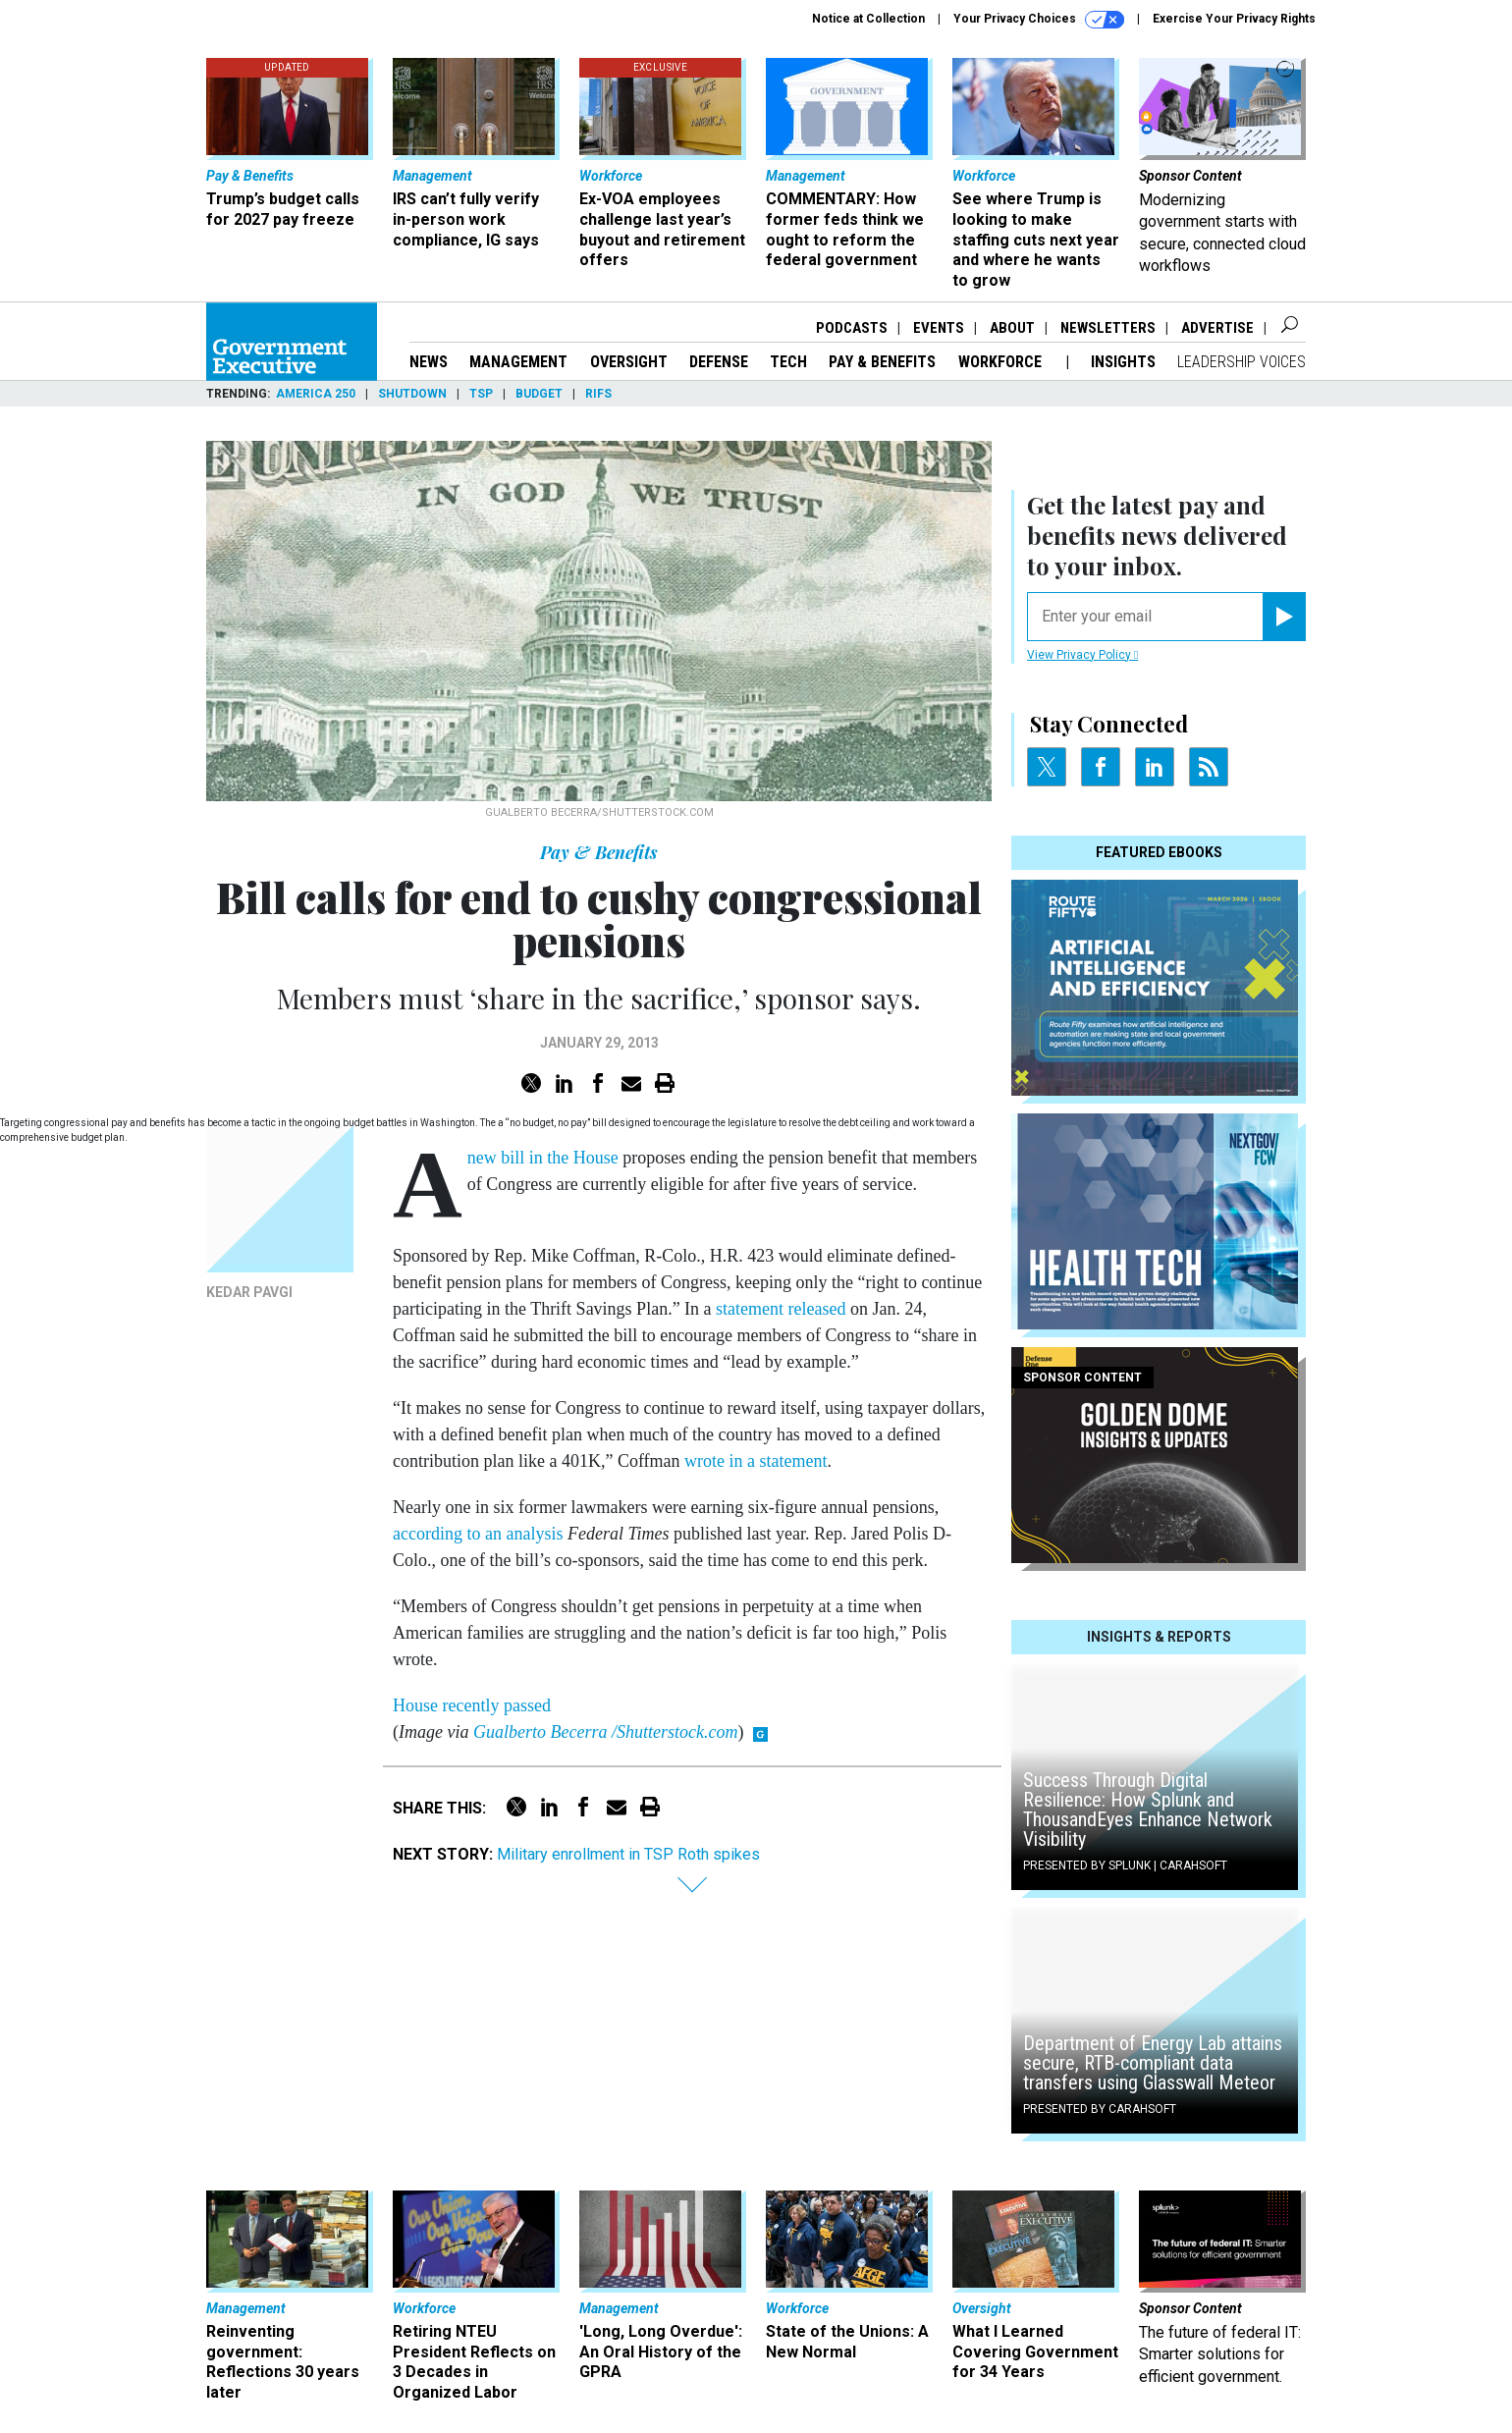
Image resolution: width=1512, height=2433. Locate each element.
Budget (539, 394)
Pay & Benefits (882, 361)
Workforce (1002, 361)
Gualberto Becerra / (545, 1732)
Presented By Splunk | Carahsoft (1125, 1865)
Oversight (629, 361)
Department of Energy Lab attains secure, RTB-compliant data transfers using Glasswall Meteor (1152, 2062)
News (428, 361)
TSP (481, 394)
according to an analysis (478, 1533)
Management (518, 361)
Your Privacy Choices (1038, 19)
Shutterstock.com (677, 1732)
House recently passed (472, 1705)
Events (938, 328)
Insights (1123, 361)
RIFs (598, 394)
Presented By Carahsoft (1099, 2109)
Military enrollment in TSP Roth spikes (628, 1854)
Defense (718, 361)
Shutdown (412, 394)
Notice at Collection (868, 19)
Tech (788, 361)
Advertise (1217, 328)
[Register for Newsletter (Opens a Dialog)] (1284, 616)
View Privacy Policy (1082, 655)
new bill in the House (543, 1157)
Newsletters (1108, 328)
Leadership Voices (1241, 361)
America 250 (315, 394)
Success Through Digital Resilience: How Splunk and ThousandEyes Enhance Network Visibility (1147, 1809)
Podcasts (852, 328)
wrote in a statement (755, 1461)
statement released (780, 1309)
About (1012, 328)
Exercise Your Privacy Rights (1234, 19)
